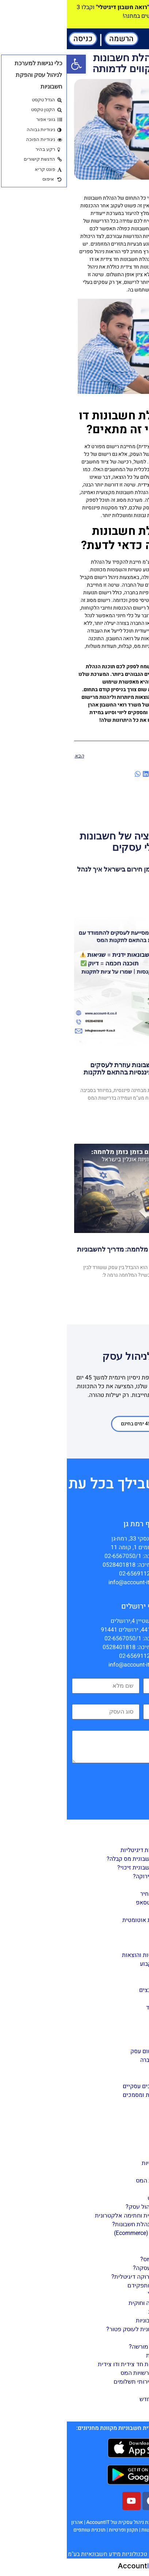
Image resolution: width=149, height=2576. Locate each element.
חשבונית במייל (98, 2294)
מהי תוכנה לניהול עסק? (87, 2206)
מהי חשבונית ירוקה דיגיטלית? (80, 2276)
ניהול (125, 1911)
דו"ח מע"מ (104, 2016)
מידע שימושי (101, 2407)
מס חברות (103, 2390)
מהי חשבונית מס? (94, 2259)
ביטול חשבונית (98, 2311)
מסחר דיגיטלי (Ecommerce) (81, 2232)
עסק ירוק (104, 2241)
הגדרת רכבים (100, 2103)
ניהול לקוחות (100, 1929)
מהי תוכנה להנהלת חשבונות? (80, 2224)
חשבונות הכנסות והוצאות (85, 1955)
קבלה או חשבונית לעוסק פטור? (77, 2329)
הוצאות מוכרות (97, 2355)
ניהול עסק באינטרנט (106, 2198)
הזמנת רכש (102, 1972)
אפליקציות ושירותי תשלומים (81, 2381)
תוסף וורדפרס (99, 2112)
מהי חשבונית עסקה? (91, 2267)
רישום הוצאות (99, 2189)
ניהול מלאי (103, 1946)
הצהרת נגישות (89, 2530)
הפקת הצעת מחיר (94, 1894)
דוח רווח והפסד (97, 2007)
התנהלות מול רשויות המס (85, 2372)
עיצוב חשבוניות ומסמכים (86, 2095)
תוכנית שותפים (23, 2530)
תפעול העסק (100, 2171)
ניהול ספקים (101, 1937)
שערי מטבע (102, 2077)
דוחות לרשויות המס (92, 2180)
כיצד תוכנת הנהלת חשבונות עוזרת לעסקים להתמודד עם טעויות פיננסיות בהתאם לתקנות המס (79, 1072)
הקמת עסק (102, 2154)
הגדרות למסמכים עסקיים (86, 2086)
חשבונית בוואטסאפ (92, 1902)
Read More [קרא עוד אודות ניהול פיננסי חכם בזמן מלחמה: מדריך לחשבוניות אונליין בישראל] (128, 1292)
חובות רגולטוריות (95, 2163)
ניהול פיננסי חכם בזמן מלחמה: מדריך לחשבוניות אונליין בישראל (76, 1253)
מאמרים (135, 2131)
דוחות (124, 1998)
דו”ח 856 (105, 2033)
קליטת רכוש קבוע (94, 1964)
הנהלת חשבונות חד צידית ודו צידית (73, 2364)
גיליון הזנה (103, 1981)
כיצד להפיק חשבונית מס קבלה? (78, 1859)
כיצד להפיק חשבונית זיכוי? (83, 1867)
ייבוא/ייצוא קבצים (94, 1990)
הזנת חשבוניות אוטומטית (86, 1920)
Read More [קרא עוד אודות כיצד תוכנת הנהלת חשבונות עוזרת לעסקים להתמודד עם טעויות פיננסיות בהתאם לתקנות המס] (128, 1122)
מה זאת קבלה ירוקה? (91, 1876)
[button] (141, 39)
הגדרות (122, 2042)
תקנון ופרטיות (56, 2530)
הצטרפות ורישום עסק (90, 2051)
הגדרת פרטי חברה (94, 2060)
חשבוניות (120, 2250)
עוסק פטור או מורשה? (89, 2346)
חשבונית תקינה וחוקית (89, 2302)
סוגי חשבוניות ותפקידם (88, 2285)
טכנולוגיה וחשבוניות (92, 2320)
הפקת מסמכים (113, 1841)
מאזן (110, 2025)
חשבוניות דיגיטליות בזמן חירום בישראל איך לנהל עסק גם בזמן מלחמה (76, 873)
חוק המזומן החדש (94, 2399)
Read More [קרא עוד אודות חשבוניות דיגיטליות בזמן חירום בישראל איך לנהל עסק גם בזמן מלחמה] (128, 893)
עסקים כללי (116, 2337)
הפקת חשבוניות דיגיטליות (85, 1850)
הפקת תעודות (99, 1885)
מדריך (137, 1827)
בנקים (109, 2068)
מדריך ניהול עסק (110, 2145)
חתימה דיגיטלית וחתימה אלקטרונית (72, 2215)
